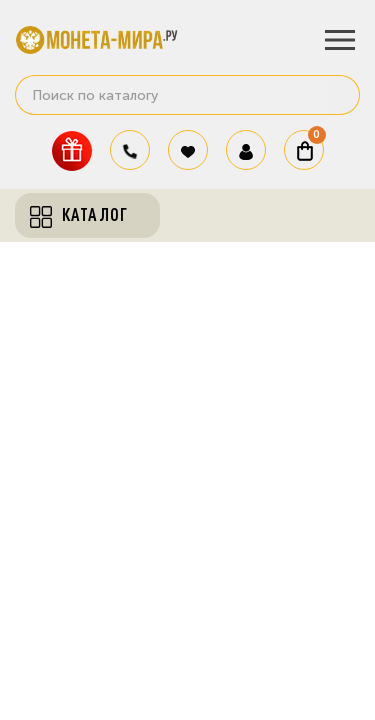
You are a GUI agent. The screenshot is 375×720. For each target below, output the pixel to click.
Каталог (79, 215)
